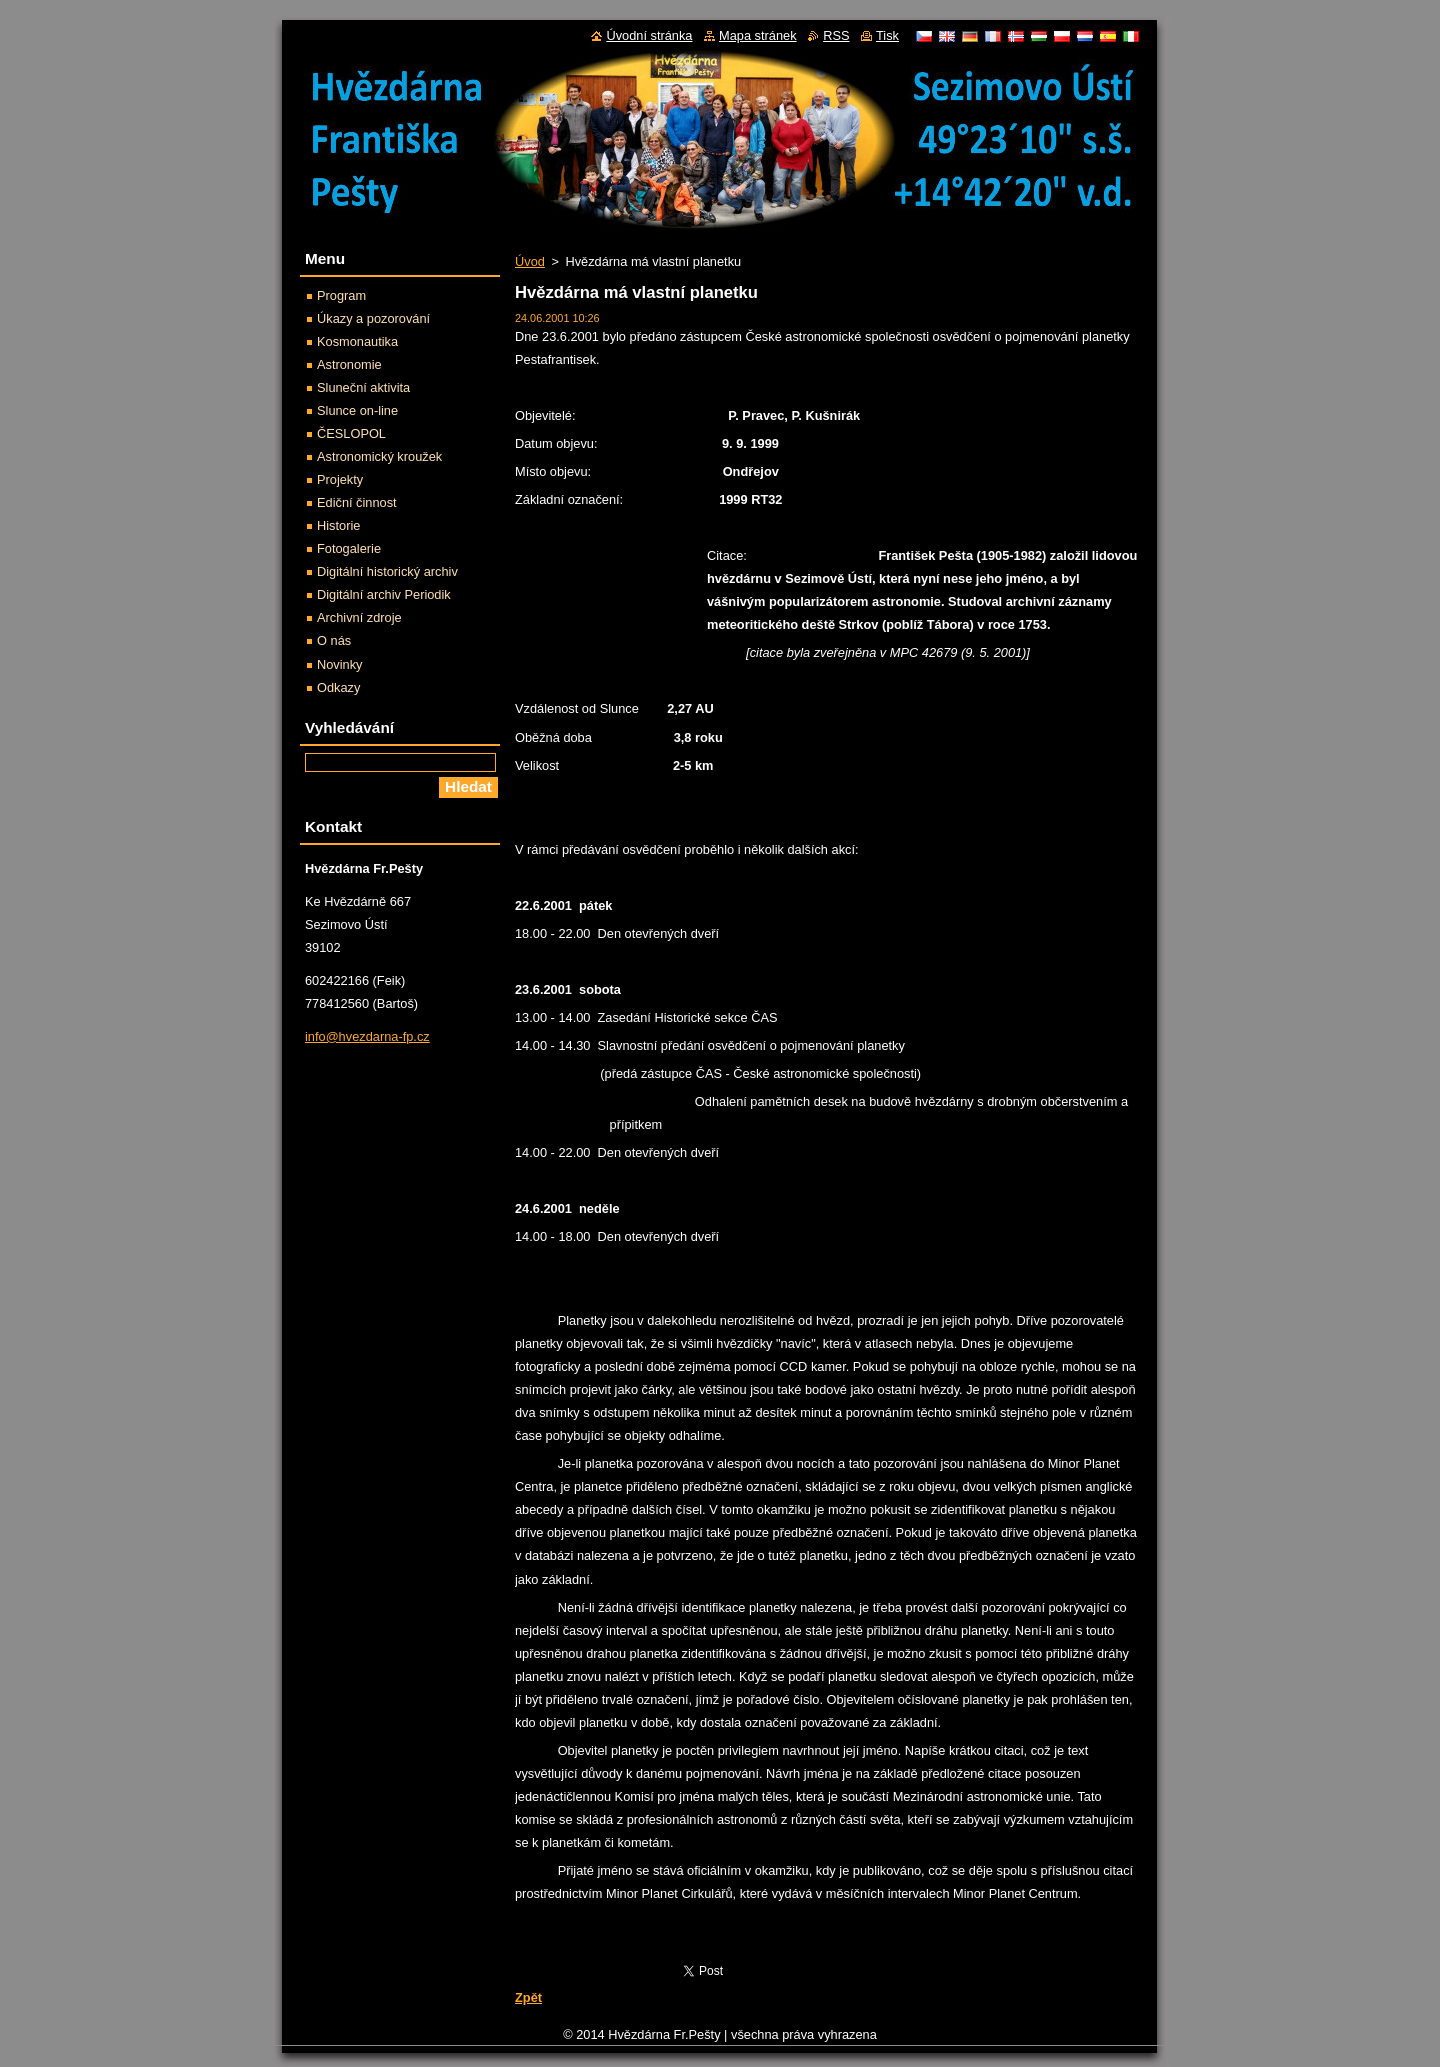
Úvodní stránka (649, 35)
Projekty (340, 479)
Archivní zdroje (359, 617)
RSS (836, 35)
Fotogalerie (349, 548)
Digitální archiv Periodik (384, 594)
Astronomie (349, 364)
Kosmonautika (357, 341)
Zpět (528, 1997)
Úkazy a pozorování (373, 318)
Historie (338, 525)
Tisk (887, 35)
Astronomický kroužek (379, 456)
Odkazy (338, 687)
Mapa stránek (758, 35)
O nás (334, 640)
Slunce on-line (357, 410)
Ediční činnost (357, 502)
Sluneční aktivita (363, 387)
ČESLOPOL (351, 433)
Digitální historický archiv (387, 571)
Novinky (340, 664)
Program (341, 295)
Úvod (530, 261)
